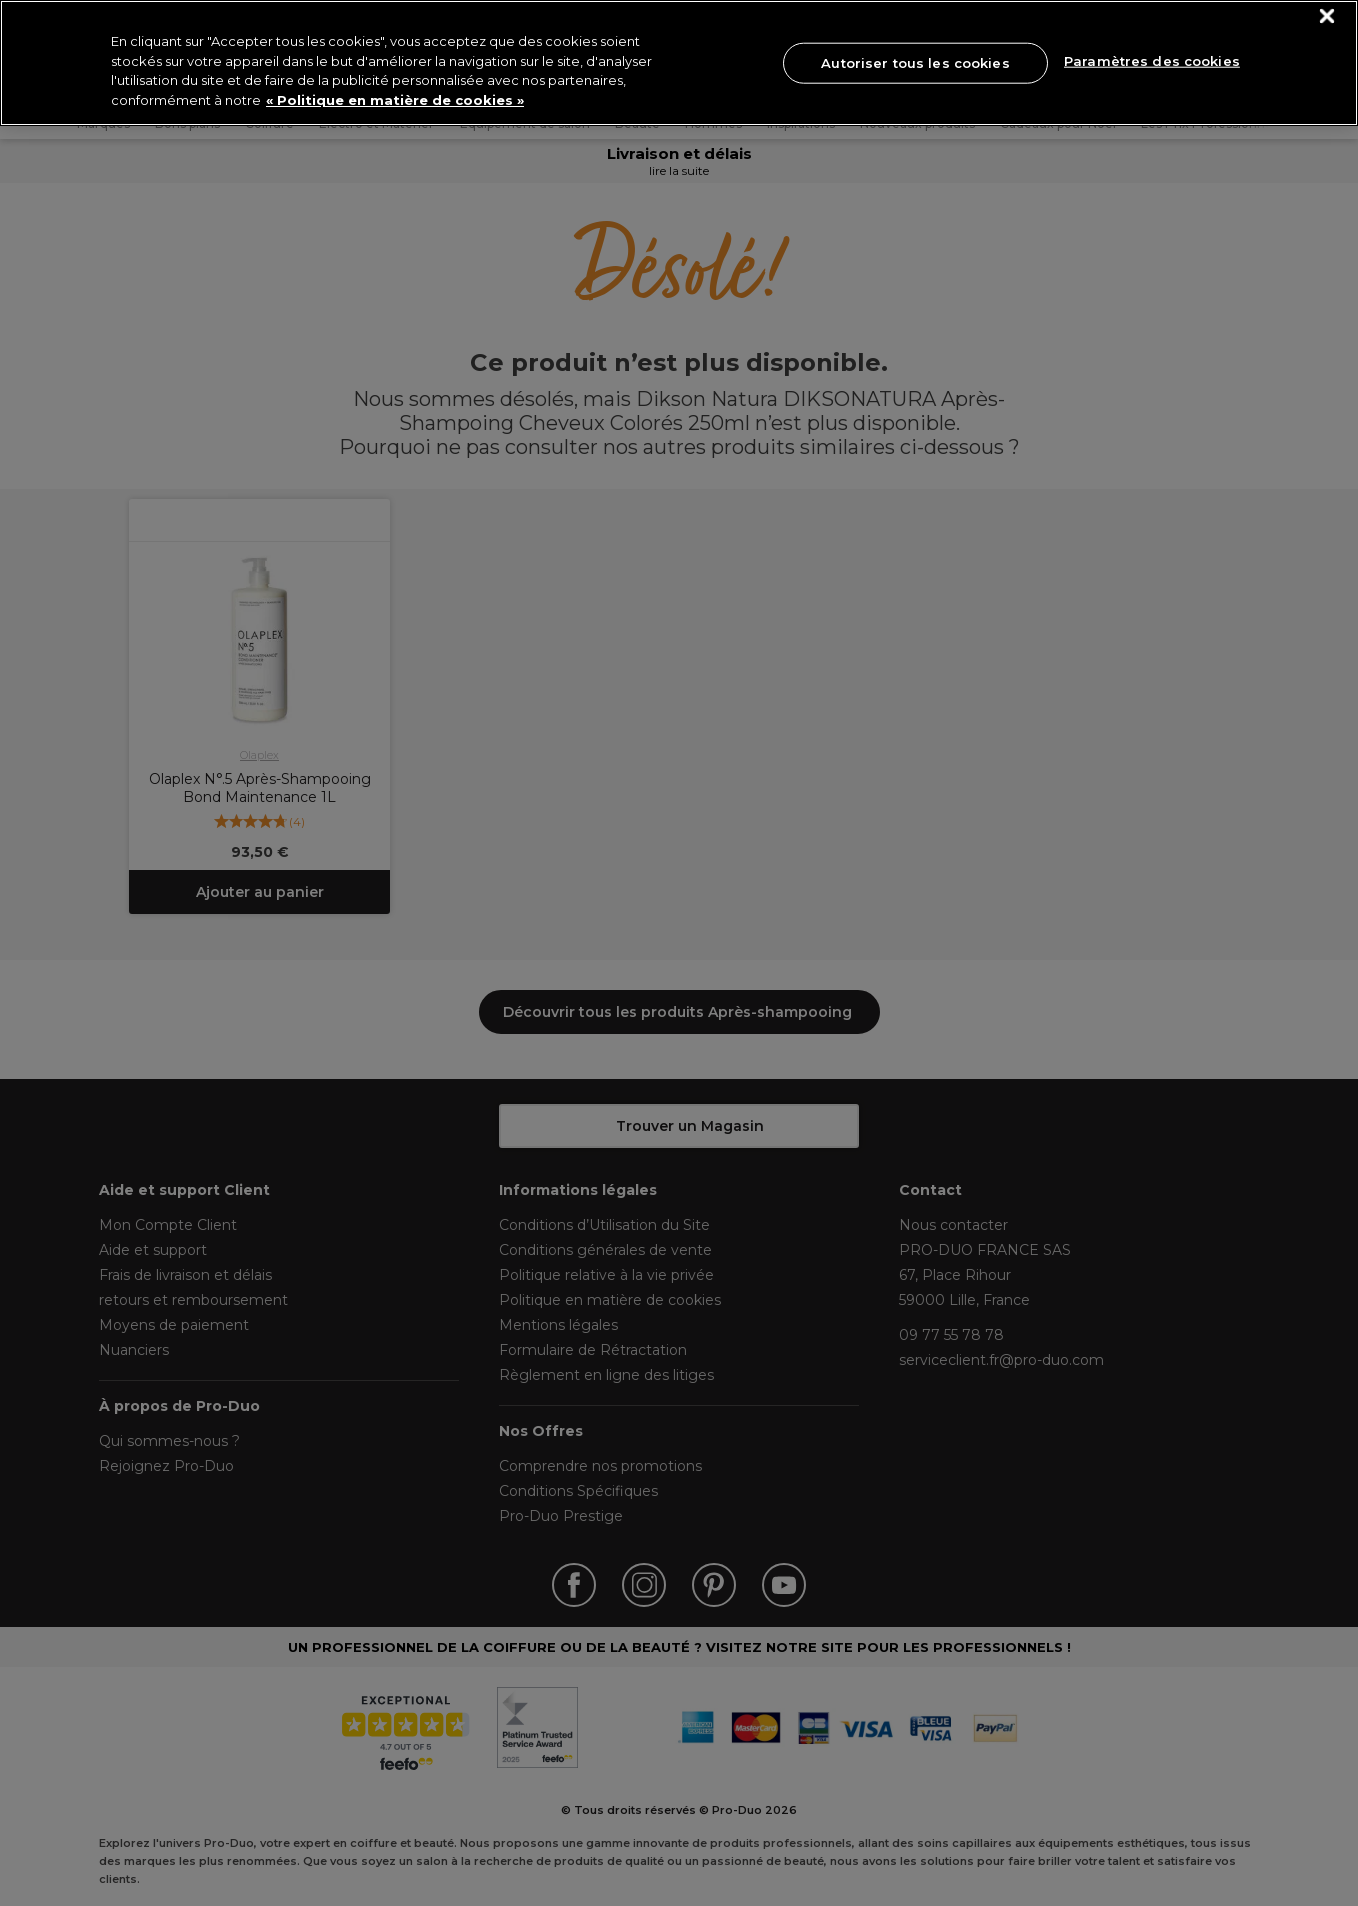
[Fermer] (1327, 16)
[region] (679, 63)
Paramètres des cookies (1152, 61)
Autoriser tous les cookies (915, 62)
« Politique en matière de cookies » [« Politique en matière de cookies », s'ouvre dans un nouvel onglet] (395, 100)
